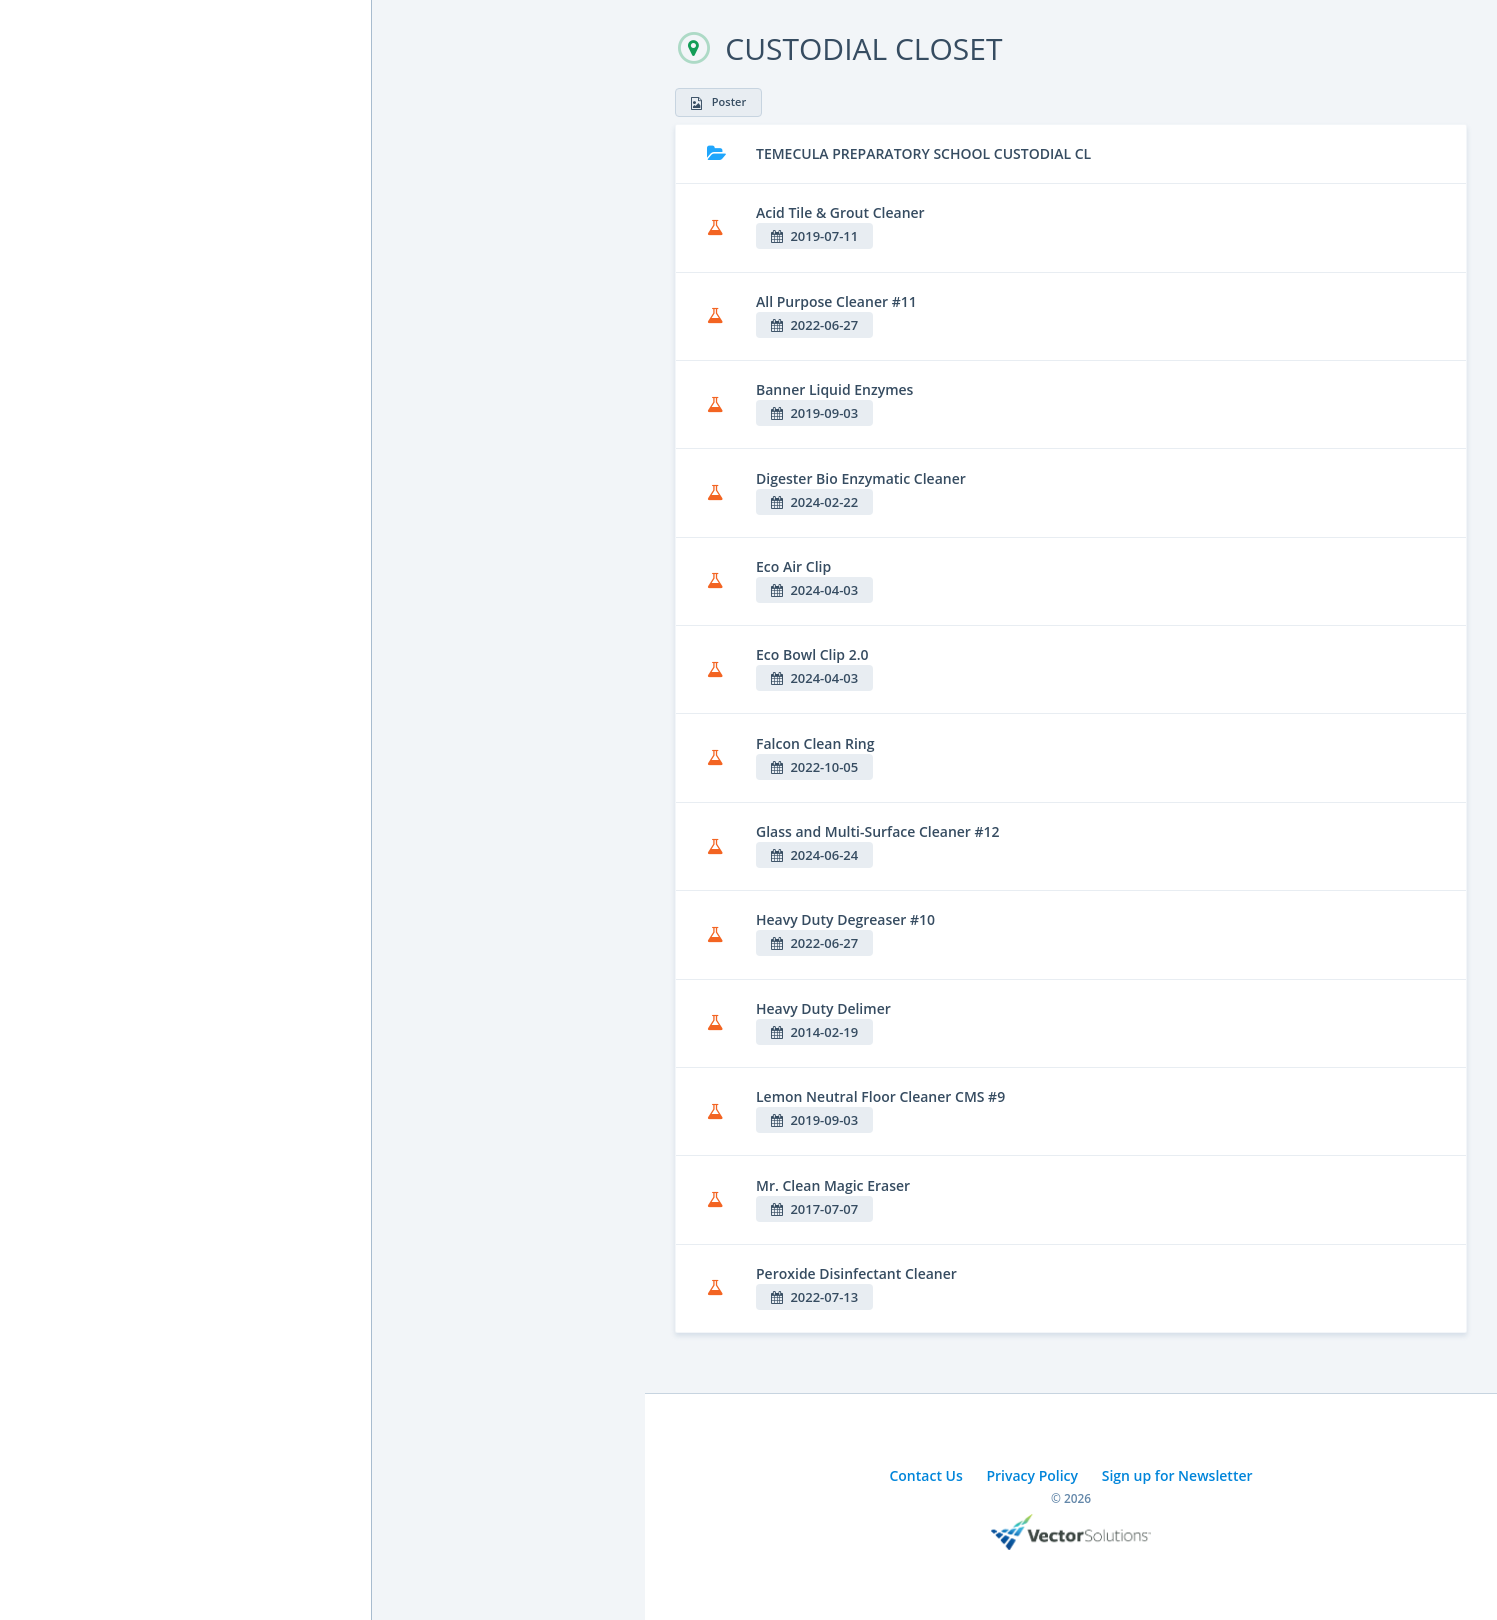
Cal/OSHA (60, 357)
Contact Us (925, 1475)
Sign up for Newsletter (1177, 1475)
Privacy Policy (1032, 1475)
